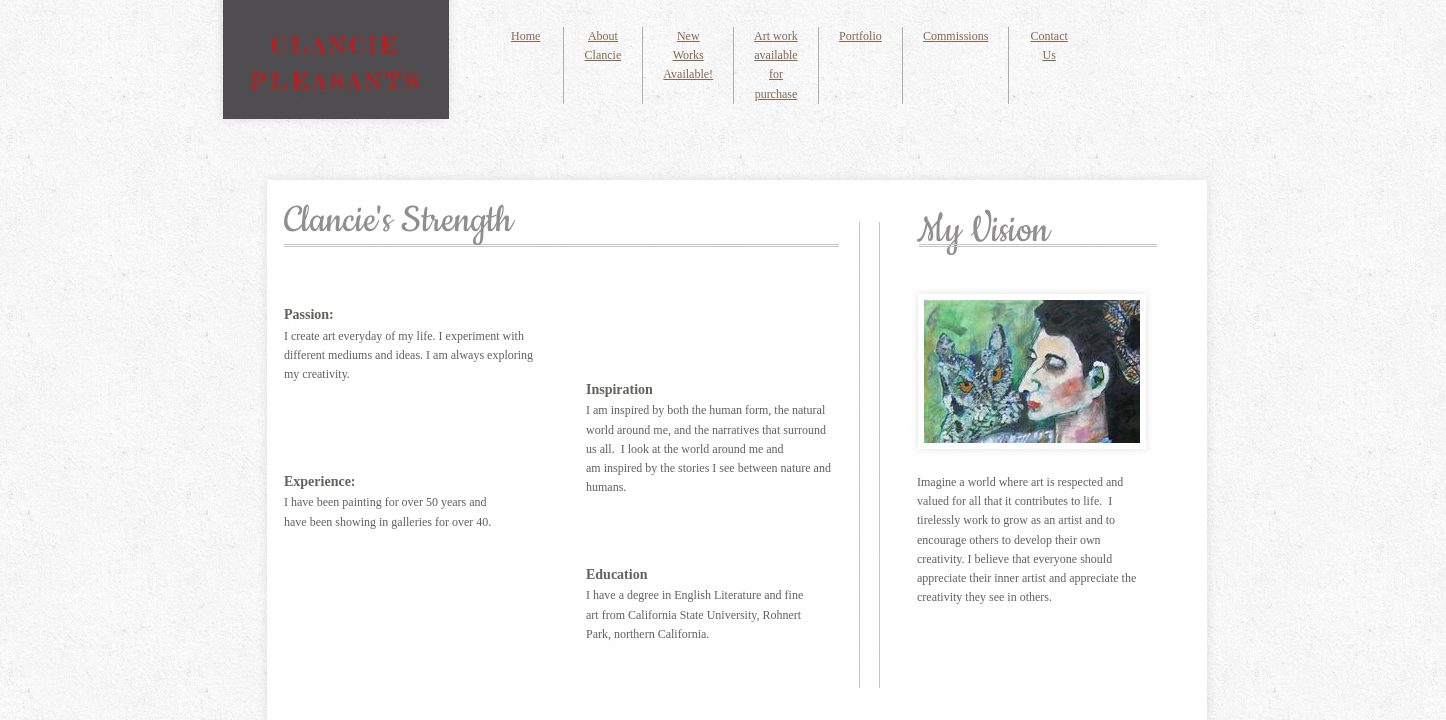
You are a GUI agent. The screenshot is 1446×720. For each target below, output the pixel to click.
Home (525, 36)
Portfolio (860, 36)
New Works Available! (688, 55)
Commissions (955, 36)
